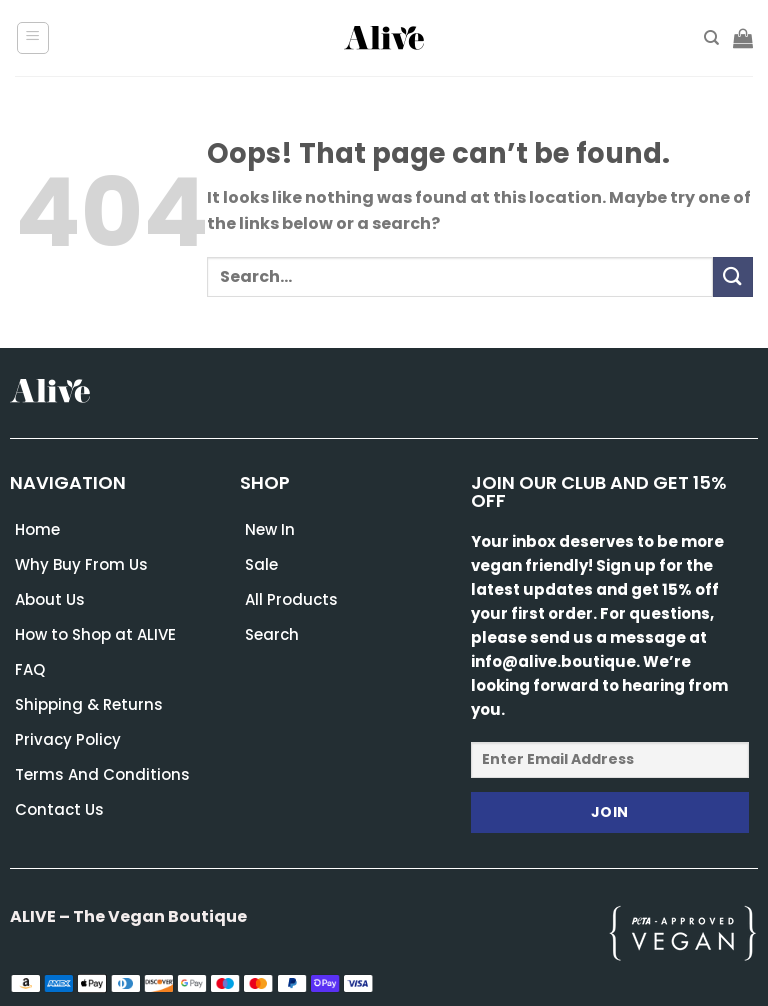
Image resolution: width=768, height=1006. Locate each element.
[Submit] (733, 276)
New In (270, 529)
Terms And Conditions (102, 774)
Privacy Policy (68, 739)
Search (272, 634)
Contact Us (59, 809)
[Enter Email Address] (610, 759)
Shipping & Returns (89, 704)
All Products (291, 599)
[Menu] (33, 38)
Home (37, 529)
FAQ (30, 669)
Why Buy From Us (81, 564)
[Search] (711, 38)
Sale (261, 564)
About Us (50, 599)
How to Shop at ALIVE (95, 634)
